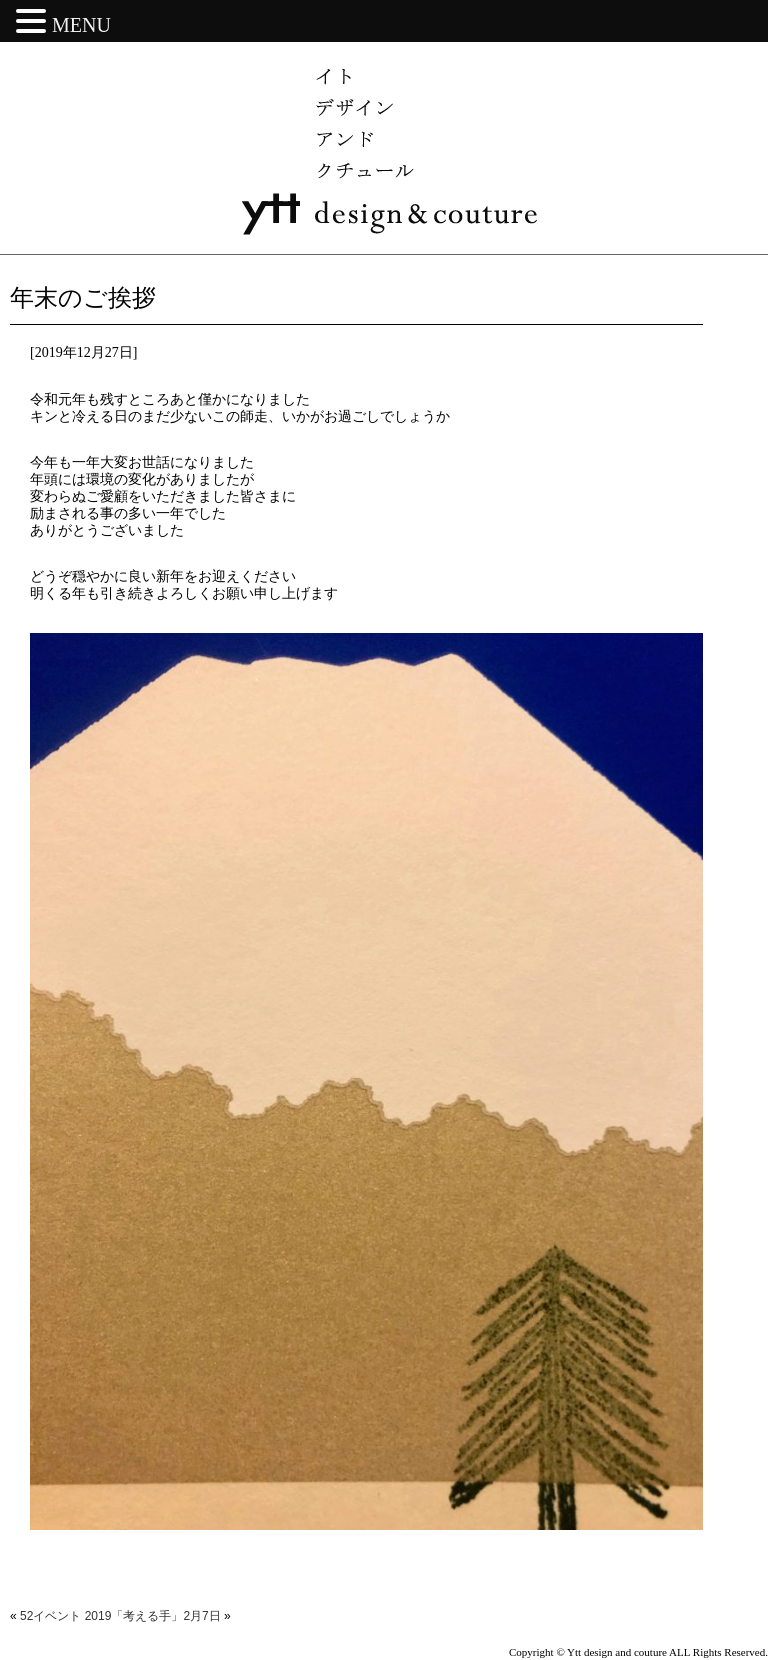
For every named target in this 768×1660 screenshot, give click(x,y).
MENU (81, 25)
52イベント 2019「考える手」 (101, 1616)
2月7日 (201, 1616)
